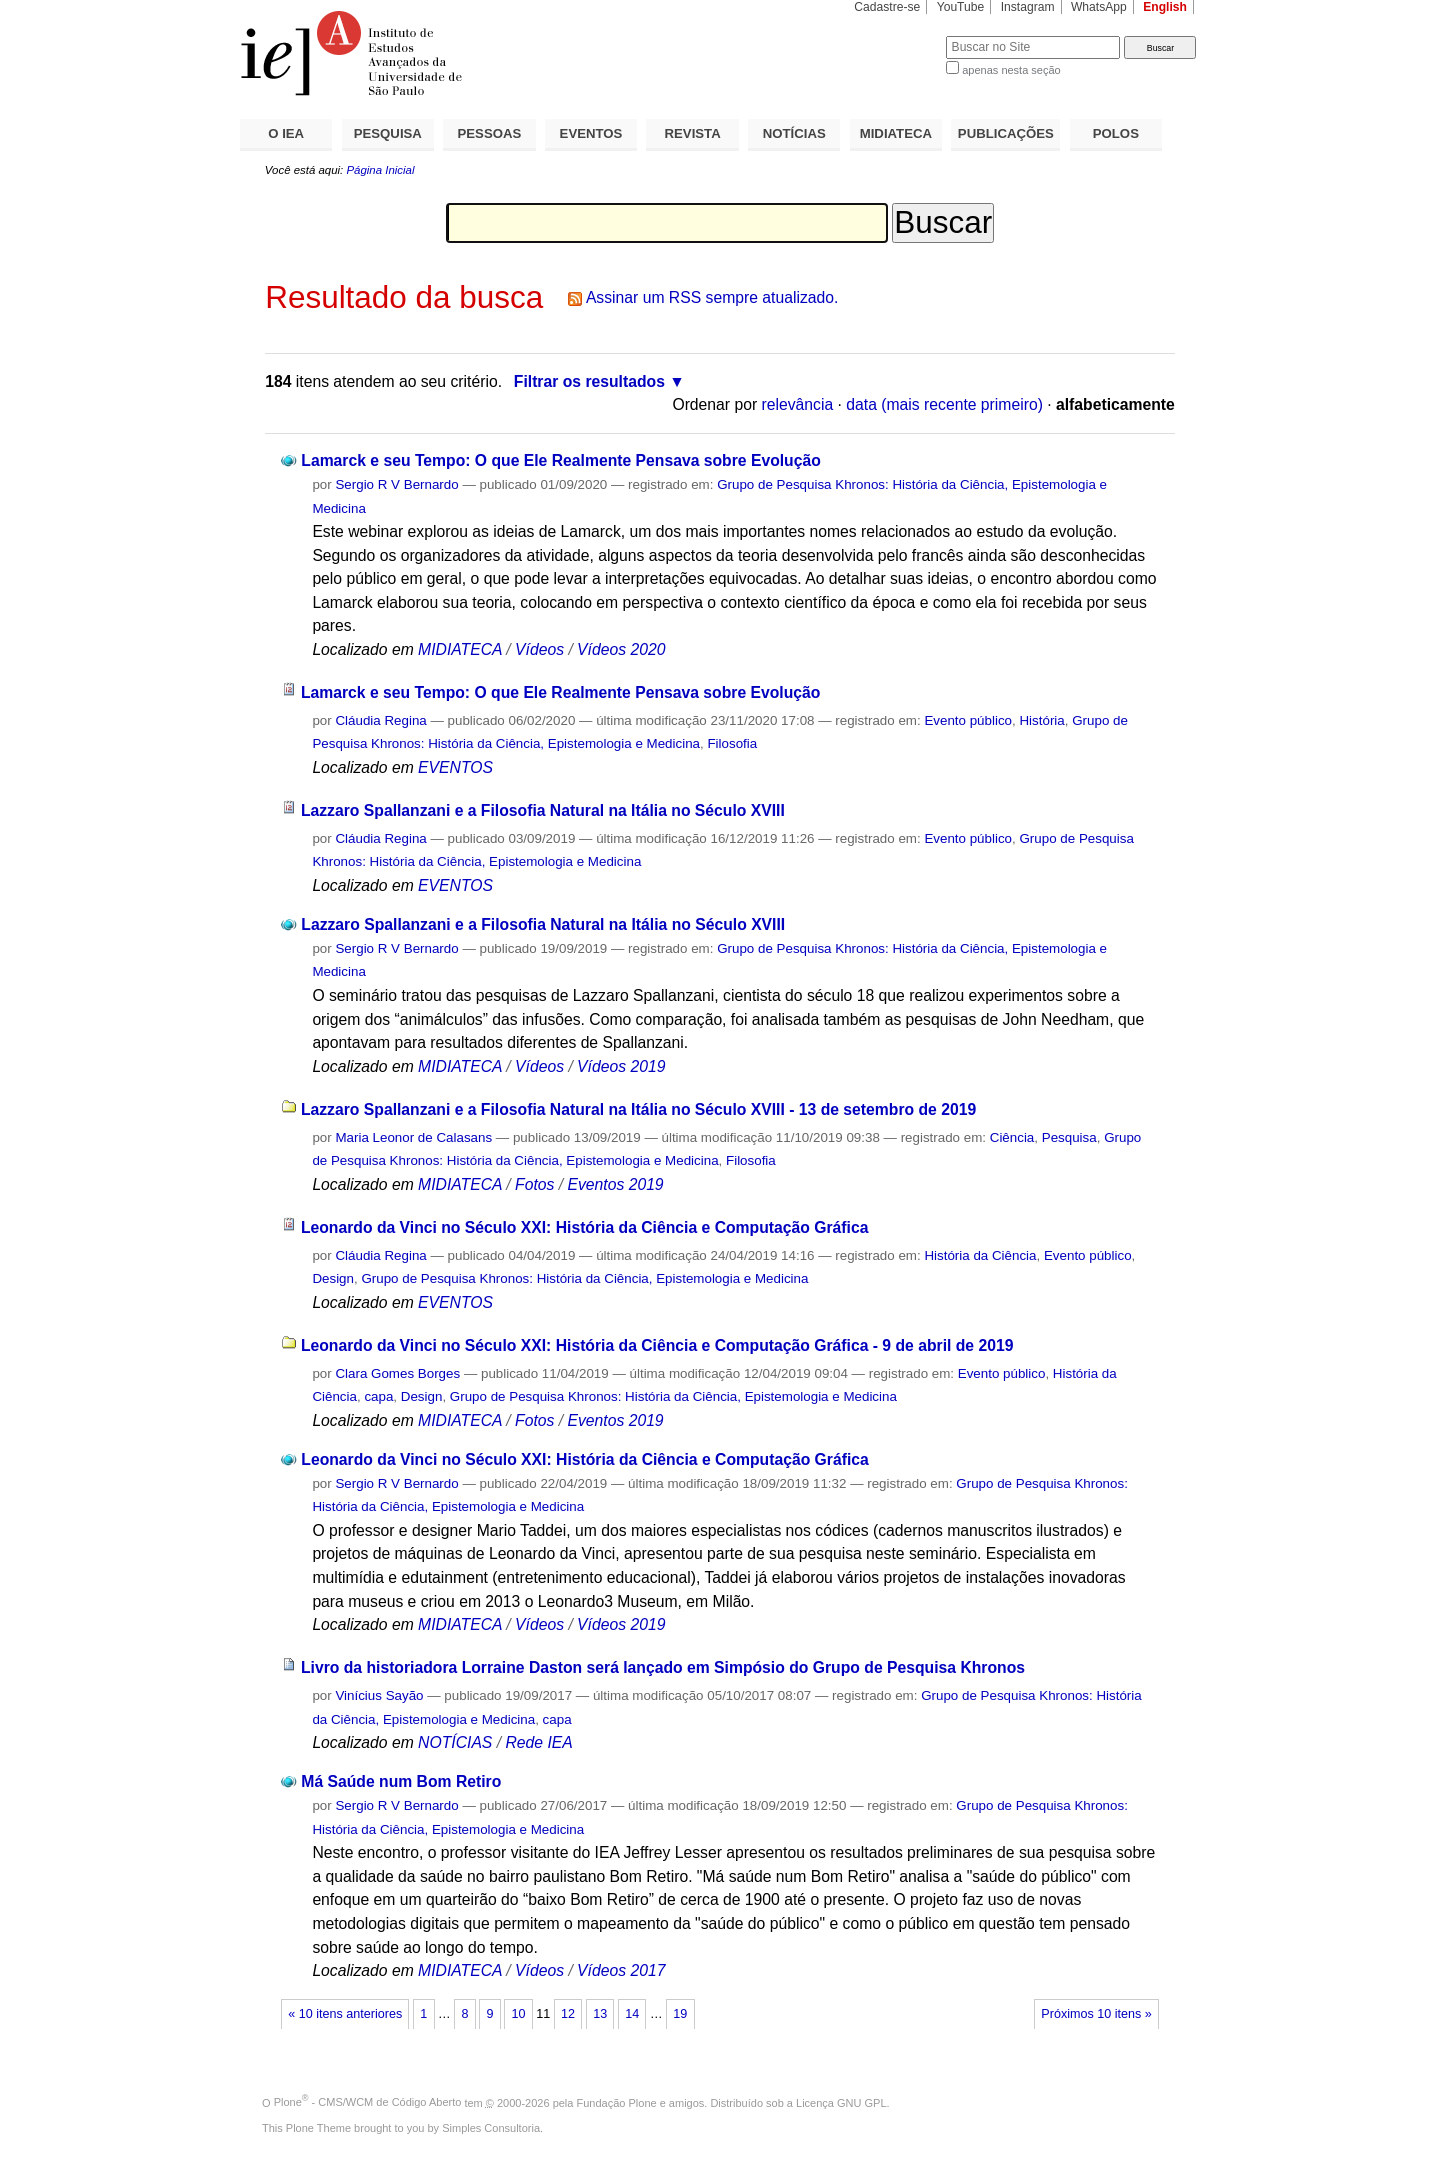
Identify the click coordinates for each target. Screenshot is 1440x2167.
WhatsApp (1099, 7)
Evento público (968, 720)
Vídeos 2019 (621, 1066)
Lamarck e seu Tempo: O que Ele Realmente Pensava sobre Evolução (561, 460)
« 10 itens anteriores (345, 2014)
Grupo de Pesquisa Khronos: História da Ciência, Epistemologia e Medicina (584, 1278)
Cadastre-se (887, 7)
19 (680, 2014)
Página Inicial (380, 170)
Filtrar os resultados (589, 381)
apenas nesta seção (1011, 70)
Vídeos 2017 (621, 1970)
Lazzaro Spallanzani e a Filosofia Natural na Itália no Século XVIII (543, 810)
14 (632, 2014)
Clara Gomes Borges (397, 1373)
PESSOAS (490, 133)
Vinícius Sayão (379, 1695)
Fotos (534, 1184)
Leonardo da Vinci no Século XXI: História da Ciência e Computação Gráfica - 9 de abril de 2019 (657, 1345)
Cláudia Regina (380, 720)
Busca (897, 35)
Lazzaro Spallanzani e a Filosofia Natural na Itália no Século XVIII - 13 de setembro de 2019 (638, 1109)
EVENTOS (591, 133)
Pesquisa (1069, 1137)
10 (519, 2014)
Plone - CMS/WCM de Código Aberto (368, 2102)
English (1165, 7)
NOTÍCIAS (794, 133)
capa (378, 1396)
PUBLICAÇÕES (1006, 133)
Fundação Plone (617, 2102)
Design (333, 1278)
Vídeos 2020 (621, 649)
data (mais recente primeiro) (944, 404)
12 (568, 2014)
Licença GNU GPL (841, 2102)
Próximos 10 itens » (1096, 2014)
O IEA (286, 133)
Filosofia (732, 743)
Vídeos (539, 649)
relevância (798, 404)
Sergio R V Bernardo (396, 484)
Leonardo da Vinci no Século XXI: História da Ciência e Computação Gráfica (584, 1227)
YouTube (961, 7)
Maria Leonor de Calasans (413, 1137)
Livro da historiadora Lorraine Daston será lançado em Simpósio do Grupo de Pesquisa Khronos (663, 1667)
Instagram (1028, 7)
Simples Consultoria (491, 2128)
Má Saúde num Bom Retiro (401, 1781)
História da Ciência (980, 1255)
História (1041, 720)
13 (600, 2014)
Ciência (1012, 1137)
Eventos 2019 (615, 1184)
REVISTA (693, 133)
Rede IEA (538, 1742)
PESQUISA (388, 133)
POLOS (1116, 133)
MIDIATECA (896, 133)
